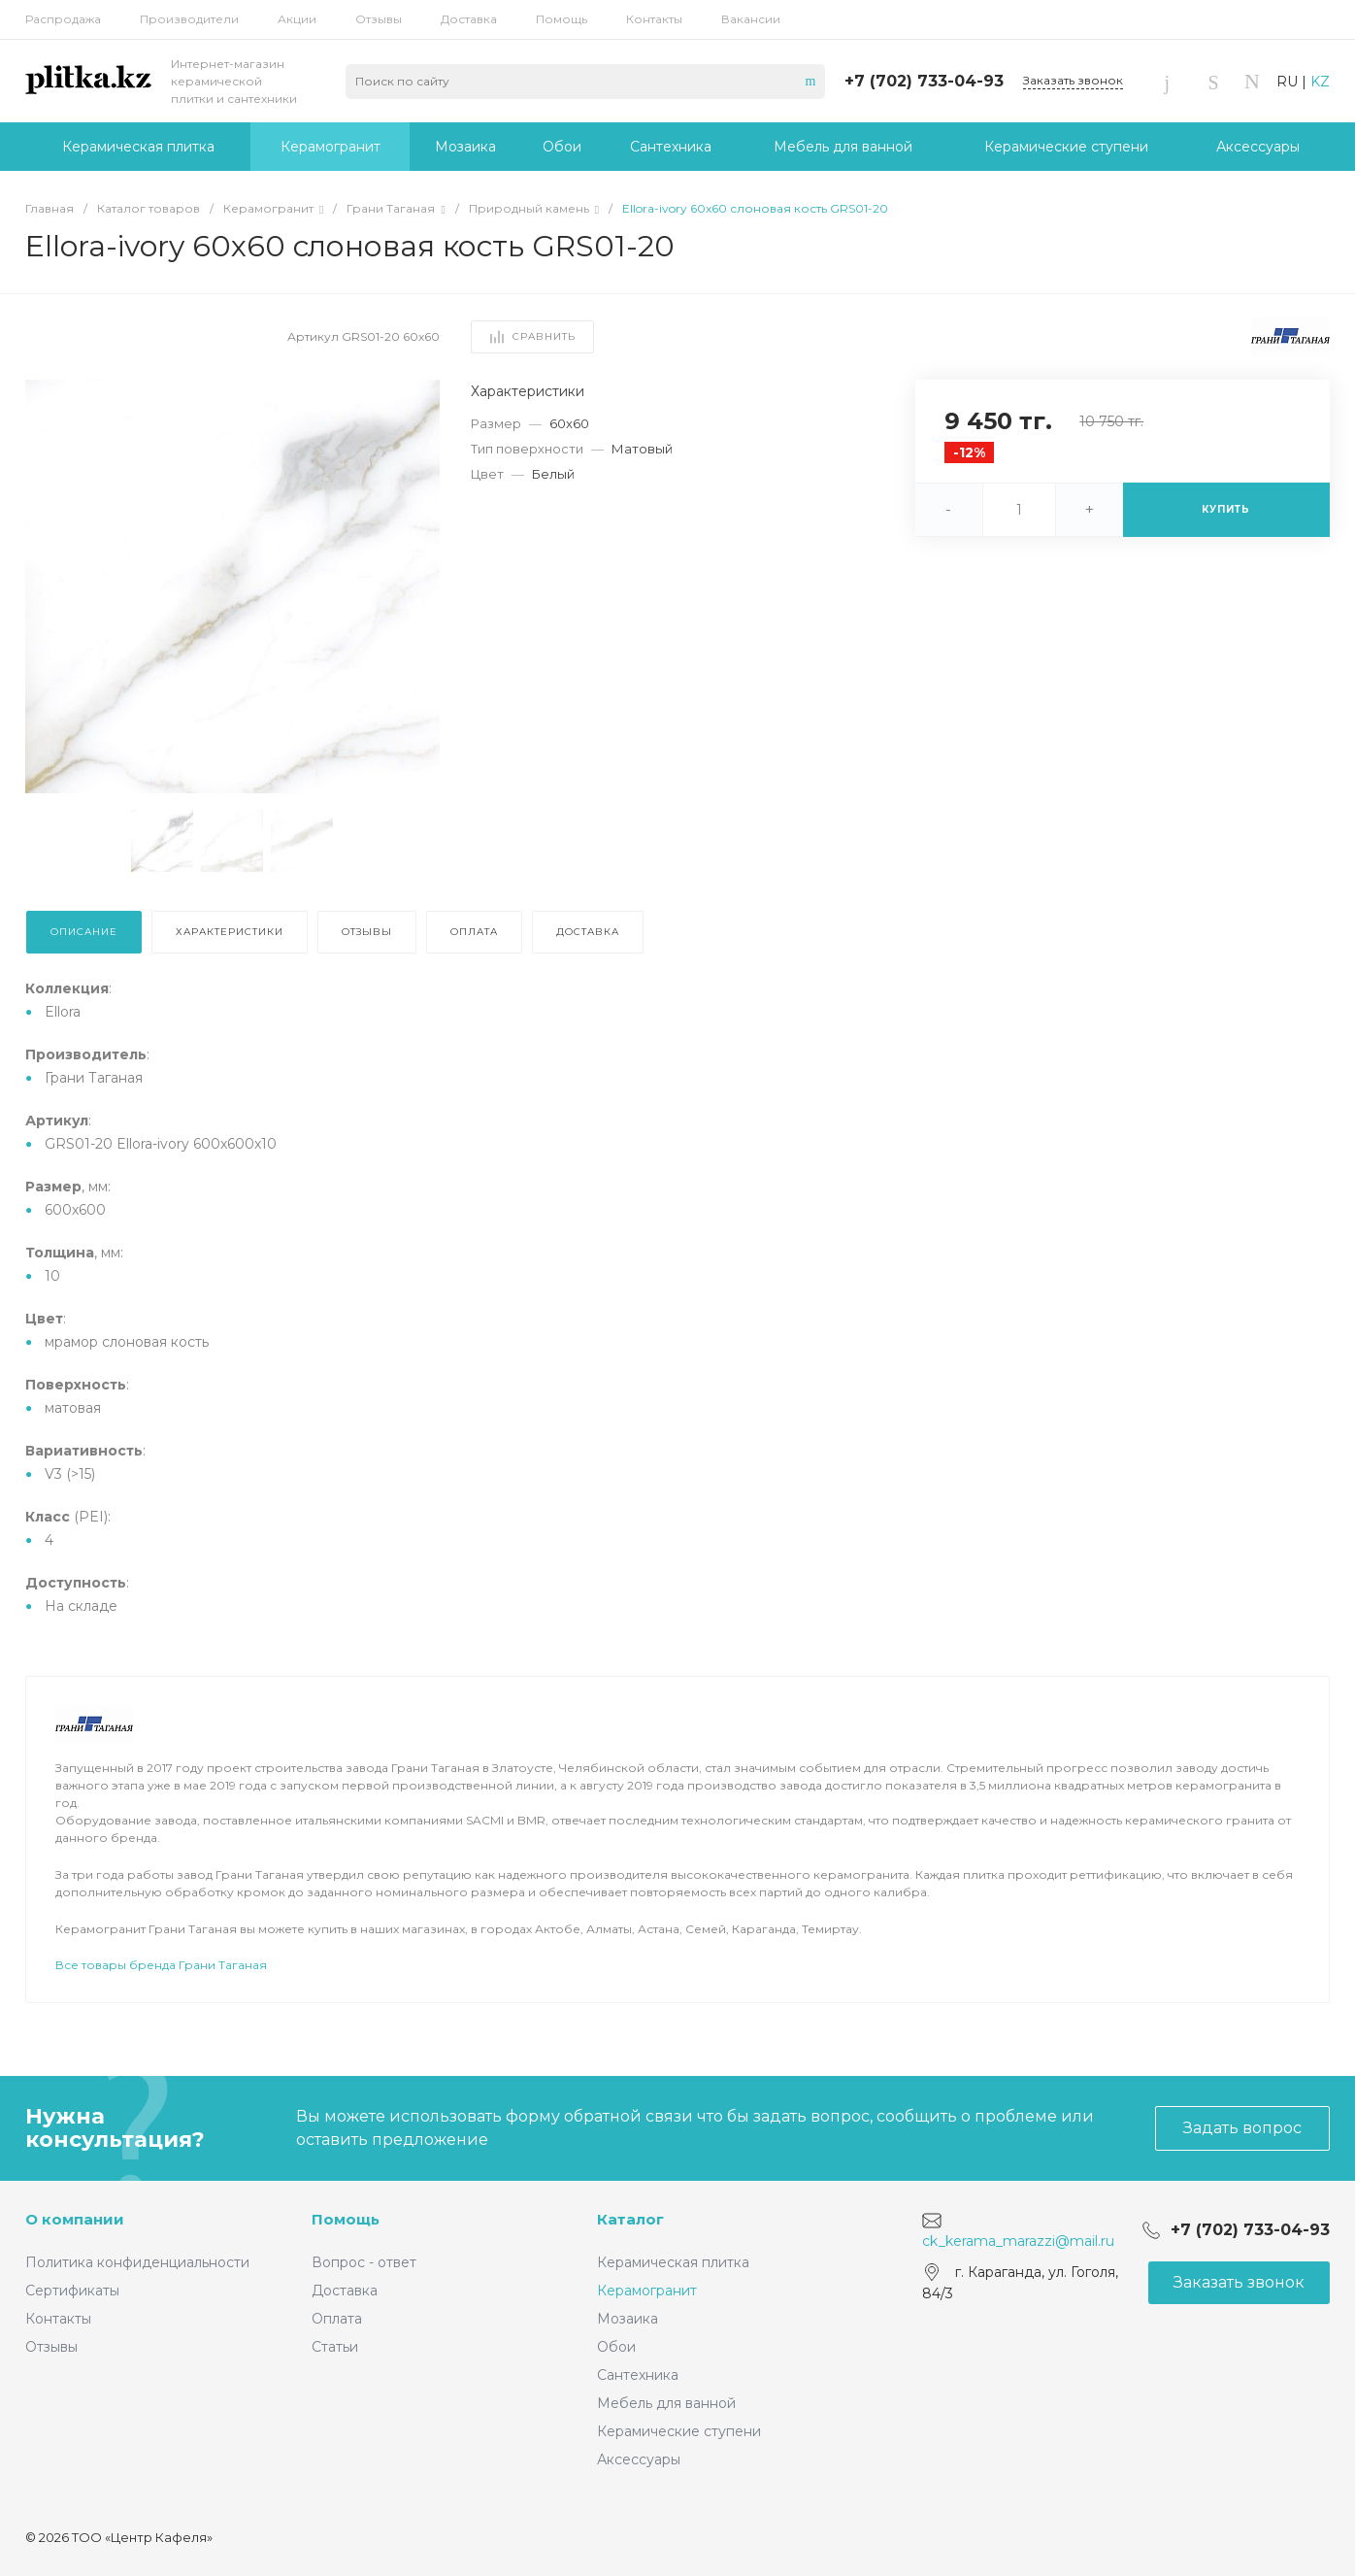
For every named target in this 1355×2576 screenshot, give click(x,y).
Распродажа (63, 19)
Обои (616, 2347)
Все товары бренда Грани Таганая (161, 1964)
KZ (1320, 81)
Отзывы (378, 19)
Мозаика (627, 2318)
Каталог (630, 2219)
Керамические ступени (679, 2431)
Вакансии (750, 19)
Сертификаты (72, 2290)
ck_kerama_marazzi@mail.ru (1018, 2241)
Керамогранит (647, 2290)
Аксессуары (638, 2459)
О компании (74, 2219)
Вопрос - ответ (364, 2262)
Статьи (335, 2347)
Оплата (337, 2318)
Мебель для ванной (666, 2403)
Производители (189, 19)
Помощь (561, 19)
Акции (297, 19)
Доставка (469, 19)
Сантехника (637, 2375)
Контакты (654, 19)
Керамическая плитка (673, 2262)
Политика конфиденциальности (137, 2262)
